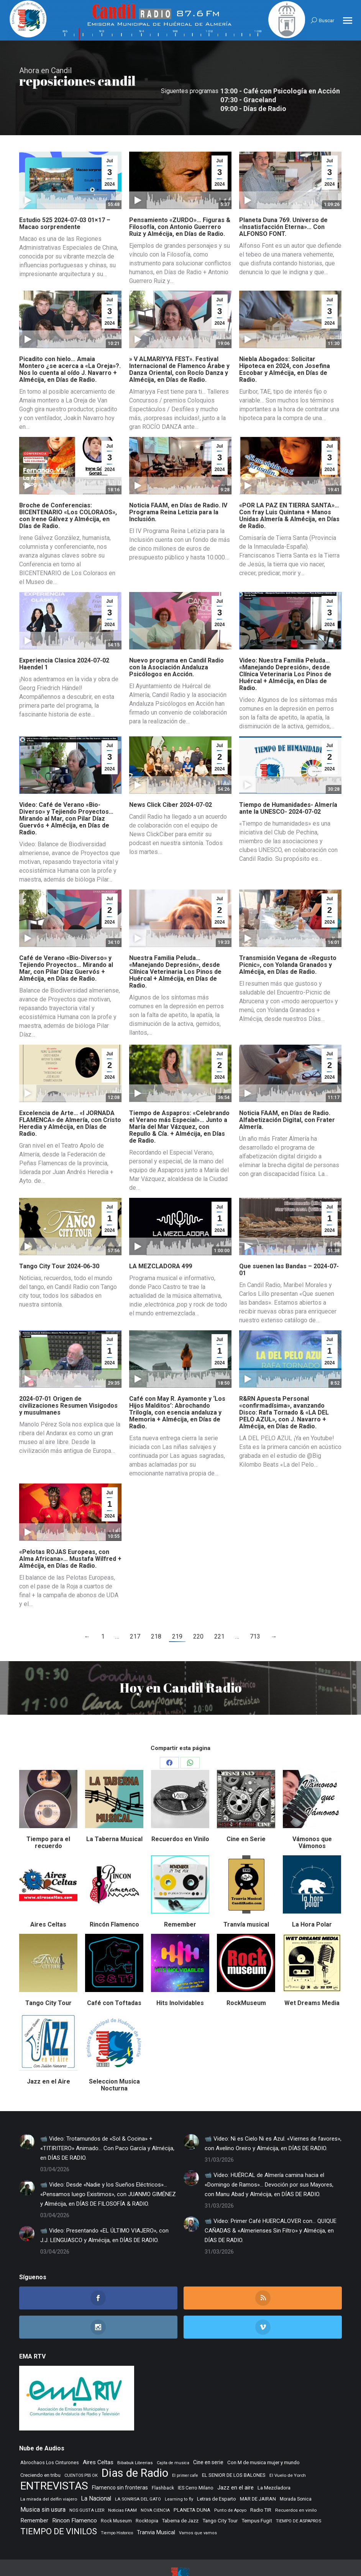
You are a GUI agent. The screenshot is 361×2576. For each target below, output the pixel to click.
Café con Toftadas (114, 1976)
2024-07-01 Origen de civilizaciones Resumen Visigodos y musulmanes (68, 1379)
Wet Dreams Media (312, 1976)
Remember (180, 1898)
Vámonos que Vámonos (312, 1816)
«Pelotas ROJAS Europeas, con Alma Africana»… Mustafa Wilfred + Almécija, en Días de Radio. (70, 1532)
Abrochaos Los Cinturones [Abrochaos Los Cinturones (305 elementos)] (49, 2436)
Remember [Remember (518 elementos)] (34, 2494)
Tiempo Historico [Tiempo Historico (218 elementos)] (117, 2506)
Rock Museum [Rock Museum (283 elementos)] (116, 2494)
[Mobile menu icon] (347, 20)
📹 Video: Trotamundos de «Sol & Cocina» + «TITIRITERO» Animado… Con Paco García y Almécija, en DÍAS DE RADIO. (107, 2122)
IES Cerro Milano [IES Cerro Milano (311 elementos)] (195, 2461)
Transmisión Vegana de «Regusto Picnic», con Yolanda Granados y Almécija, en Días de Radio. (287, 938)
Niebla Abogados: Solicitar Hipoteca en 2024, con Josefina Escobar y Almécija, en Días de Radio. (284, 343)
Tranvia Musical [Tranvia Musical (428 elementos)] (156, 2506)
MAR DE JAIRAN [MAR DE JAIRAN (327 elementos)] (258, 2472)
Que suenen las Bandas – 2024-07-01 (289, 1243)
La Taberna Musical (114, 1812)
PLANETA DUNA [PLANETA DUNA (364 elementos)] (192, 2483)
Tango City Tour (48, 1976)
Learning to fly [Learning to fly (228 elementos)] (179, 2472)
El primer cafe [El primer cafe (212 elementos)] (185, 2449)
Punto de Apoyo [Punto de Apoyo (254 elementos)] (230, 2483)
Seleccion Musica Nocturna (114, 2058)
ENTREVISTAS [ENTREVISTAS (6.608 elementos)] (54, 2459)
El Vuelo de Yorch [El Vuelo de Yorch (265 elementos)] (287, 2449)
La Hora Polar (312, 1898)
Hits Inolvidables (180, 1976)
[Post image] (26, 2115)
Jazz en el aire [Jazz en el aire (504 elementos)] (235, 2461)
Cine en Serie (246, 1812)
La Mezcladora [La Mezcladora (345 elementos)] (274, 2461)
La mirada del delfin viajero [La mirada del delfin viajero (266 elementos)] (48, 2472)
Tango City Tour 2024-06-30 (59, 1239)
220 (198, 1610)
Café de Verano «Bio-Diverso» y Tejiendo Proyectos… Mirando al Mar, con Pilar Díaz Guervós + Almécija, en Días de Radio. (66, 942)
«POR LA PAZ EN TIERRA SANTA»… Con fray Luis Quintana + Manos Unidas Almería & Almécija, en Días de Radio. (289, 489)
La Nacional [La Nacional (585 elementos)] (96, 2472)
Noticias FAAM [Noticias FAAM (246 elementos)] (122, 2483)
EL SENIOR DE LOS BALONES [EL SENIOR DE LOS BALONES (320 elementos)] (234, 2449)
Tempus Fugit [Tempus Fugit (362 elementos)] (256, 2494)
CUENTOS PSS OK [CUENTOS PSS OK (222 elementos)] (81, 2449)
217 (135, 1610)
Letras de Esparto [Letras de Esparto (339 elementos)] (216, 2472)
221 (219, 1610)
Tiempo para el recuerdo (48, 1816)
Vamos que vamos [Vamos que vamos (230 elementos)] (198, 2506)
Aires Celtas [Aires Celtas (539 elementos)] (98, 2435)
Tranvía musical (246, 1898)
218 (156, 1610)
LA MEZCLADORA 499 (160, 1239)
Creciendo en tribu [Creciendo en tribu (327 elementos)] (40, 2449)
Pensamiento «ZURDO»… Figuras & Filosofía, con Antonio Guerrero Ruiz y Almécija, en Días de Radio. (179, 200)
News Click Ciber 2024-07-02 (170, 778)
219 (177, 1610)
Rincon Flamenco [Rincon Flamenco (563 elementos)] (74, 2494)
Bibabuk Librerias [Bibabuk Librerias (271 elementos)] (135, 2436)
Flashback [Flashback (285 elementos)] (163, 2461)
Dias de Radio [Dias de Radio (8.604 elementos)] (135, 2447)
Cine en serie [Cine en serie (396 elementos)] (208, 2436)
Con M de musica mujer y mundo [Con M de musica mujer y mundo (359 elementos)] (263, 2436)
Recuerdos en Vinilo (180, 1812)
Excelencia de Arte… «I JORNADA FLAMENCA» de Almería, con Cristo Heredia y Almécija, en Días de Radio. (70, 1097)
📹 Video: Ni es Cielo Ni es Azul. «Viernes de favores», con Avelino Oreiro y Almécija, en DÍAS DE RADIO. (273, 2117)
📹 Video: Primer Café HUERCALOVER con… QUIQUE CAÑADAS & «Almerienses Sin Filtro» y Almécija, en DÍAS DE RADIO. (270, 2204)
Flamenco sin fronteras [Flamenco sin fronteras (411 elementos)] (120, 2461)
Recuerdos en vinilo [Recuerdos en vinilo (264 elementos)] (296, 2483)
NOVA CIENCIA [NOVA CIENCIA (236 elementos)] (155, 2483)
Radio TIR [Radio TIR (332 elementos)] (260, 2483)
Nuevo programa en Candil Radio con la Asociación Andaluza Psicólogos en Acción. (176, 640)
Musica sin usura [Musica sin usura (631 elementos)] (43, 2483)
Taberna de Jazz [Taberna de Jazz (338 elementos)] (180, 2494)
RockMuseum (246, 1976)
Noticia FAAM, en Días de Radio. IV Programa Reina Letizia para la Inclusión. (178, 485)
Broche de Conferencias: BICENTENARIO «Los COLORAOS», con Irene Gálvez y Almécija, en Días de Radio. (68, 489)
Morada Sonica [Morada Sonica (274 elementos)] (296, 2472)
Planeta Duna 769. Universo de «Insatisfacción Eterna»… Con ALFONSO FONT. (283, 200)
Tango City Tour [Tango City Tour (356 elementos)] (220, 2494)
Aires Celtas (48, 1898)
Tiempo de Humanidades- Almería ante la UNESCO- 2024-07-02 (288, 782)
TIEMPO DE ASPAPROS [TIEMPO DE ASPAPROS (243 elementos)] (298, 2494)
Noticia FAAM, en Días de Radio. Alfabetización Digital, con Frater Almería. (287, 1093)
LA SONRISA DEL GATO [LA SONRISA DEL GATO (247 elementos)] (138, 2472)
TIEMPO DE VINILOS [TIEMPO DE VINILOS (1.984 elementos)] (58, 2505)
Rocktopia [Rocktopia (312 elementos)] (147, 2494)
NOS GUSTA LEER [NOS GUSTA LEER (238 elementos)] (86, 2483)
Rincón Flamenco (114, 1898)
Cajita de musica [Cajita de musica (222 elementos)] (173, 2436)
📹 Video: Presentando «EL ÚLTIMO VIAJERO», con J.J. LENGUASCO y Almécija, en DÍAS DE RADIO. (104, 2209)
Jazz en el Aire (48, 2055)
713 (255, 1610)
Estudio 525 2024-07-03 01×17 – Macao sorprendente (64, 197)
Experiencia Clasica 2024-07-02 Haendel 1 (64, 637)
